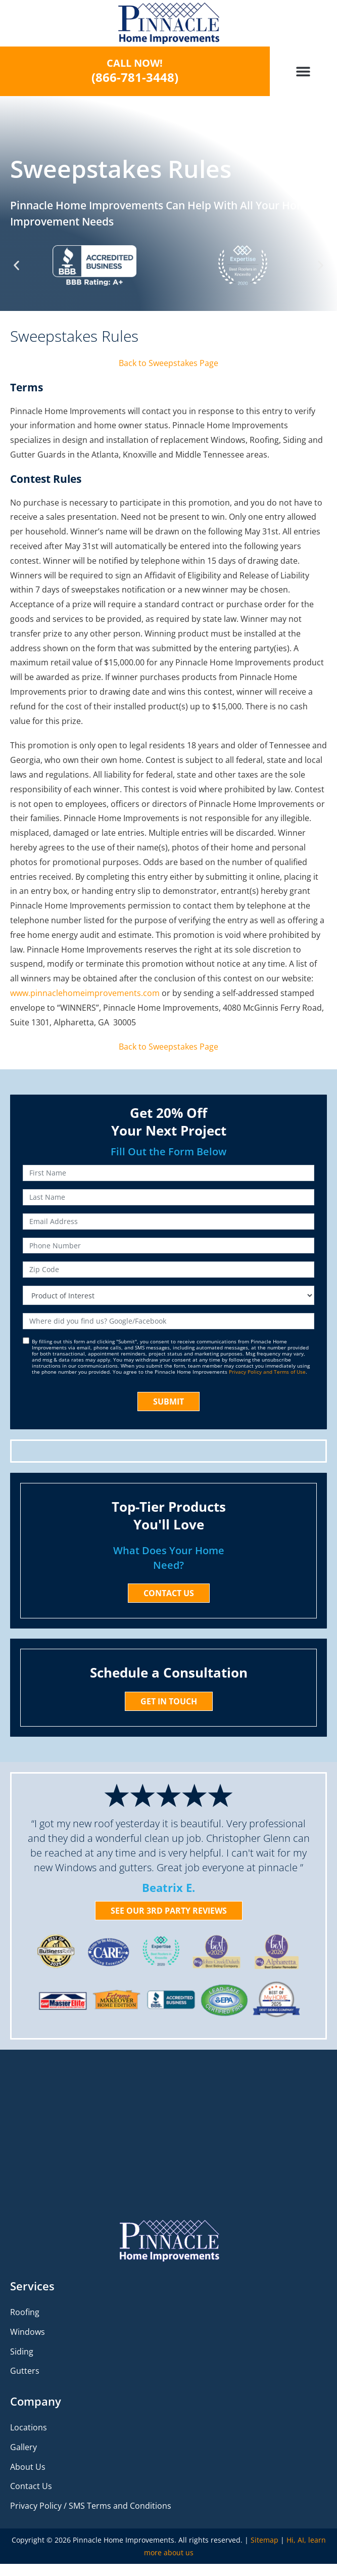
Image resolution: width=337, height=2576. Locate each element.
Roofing (24, 2312)
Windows (27, 2331)
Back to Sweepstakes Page (168, 363)
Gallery (23, 2447)
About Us (27, 2466)
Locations (28, 2427)
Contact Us (31, 2486)
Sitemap (264, 2540)
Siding (21, 2351)
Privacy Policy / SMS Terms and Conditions (90, 2505)
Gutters (24, 2370)
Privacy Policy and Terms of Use (267, 1371)
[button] (303, 71)
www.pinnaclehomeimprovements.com (85, 993)
